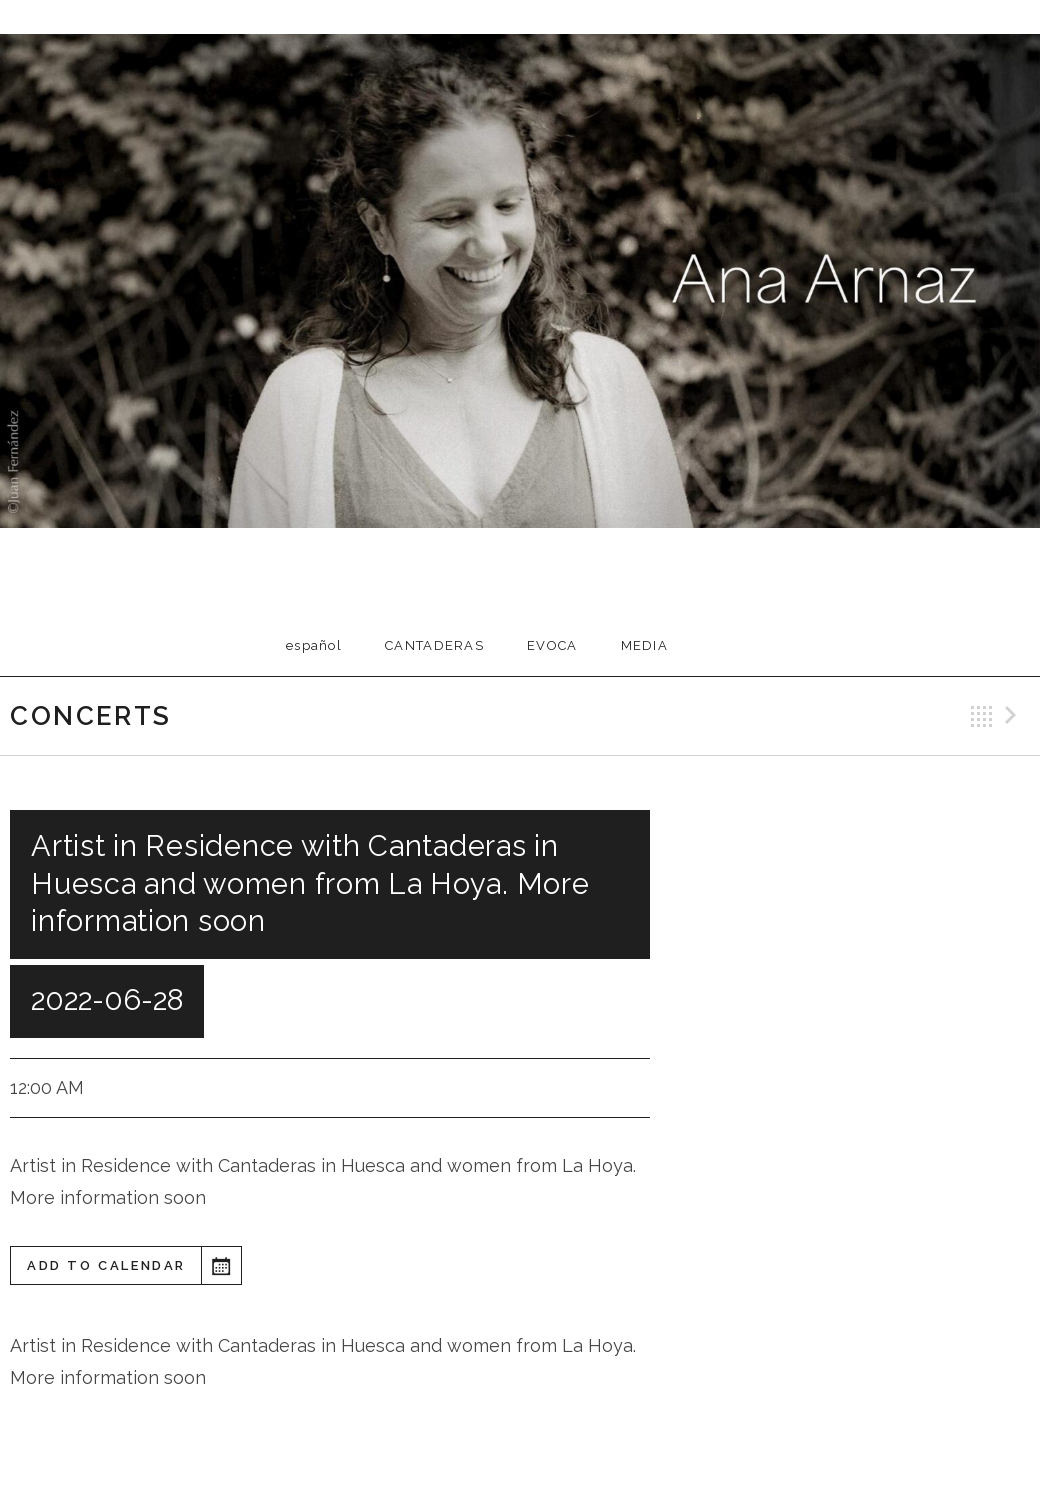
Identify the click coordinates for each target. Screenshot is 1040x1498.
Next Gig (1014, 716)
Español (314, 645)
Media (645, 645)
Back (982, 716)
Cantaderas (434, 645)
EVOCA (552, 645)
